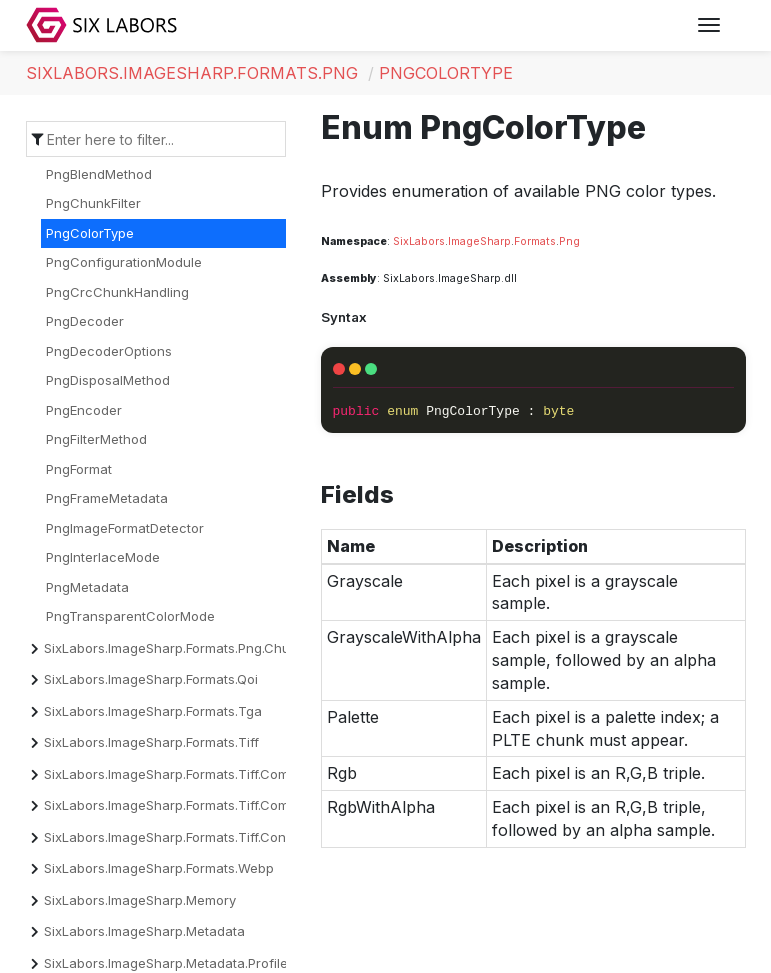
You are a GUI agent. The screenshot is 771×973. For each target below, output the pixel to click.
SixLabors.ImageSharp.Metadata (144, 931)
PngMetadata (87, 587)
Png (569, 241)
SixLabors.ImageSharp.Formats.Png (192, 73)
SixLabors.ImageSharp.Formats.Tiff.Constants (184, 837)
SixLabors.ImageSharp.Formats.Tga (153, 711)
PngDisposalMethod (108, 380)
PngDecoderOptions (109, 351)
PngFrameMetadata (107, 498)
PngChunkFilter (93, 203)
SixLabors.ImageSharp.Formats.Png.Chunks (178, 648)
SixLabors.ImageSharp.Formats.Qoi (151, 679)
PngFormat (79, 469)
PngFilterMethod (96, 439)
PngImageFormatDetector (125, 528)
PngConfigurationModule (124, 262)
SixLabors (419, 241)
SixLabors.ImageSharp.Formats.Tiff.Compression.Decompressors (244, 805)
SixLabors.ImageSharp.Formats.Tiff (151, 742)
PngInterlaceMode (103, 557)
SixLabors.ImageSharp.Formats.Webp (159, 868)
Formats (535, 241)
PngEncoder (84, 410)
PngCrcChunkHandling (117, 292)
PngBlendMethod (99, 174)
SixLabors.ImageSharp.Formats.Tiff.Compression (193, 774)
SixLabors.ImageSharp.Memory (140, 900)
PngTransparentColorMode (130, 616)
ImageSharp (479, 241)
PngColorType (446, 73)
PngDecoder (85, 321)
